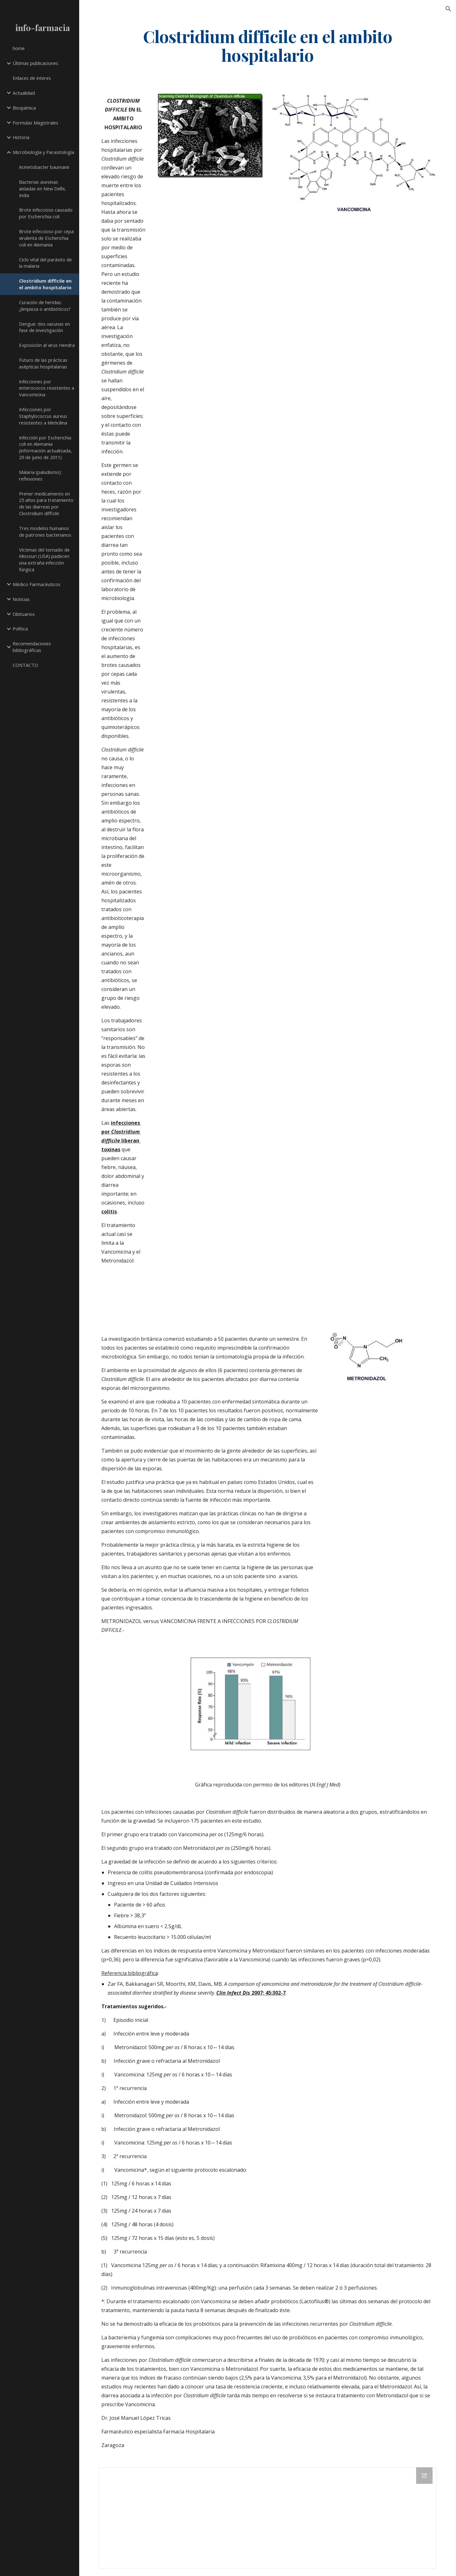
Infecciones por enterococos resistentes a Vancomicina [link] (46, 388)
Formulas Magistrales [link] (35, 122)
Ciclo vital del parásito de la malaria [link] (45, 262)
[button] (448, 8)
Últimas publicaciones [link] (35, 63)
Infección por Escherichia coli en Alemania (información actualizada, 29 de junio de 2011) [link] (45, 447)
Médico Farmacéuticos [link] (36, 584)
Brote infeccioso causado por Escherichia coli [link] (46, 213)
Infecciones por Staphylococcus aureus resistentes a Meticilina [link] (43, 416)
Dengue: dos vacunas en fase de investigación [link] (44, 327)
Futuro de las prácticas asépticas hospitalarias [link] (43, 363)
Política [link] (20, 628)
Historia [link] (21, 137)
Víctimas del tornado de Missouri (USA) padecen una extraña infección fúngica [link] (44, 559)
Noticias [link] (21, 599)
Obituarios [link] (24, 614)
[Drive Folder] (268, 2517)
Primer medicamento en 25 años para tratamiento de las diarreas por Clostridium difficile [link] (46, 503)
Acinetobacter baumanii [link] (44, 167)
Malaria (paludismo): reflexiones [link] (40, 475)
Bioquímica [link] (24, 108)
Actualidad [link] (24, 93)
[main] (268, 45)
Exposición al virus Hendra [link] (47, 345)
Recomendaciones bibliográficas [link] (32, 646)
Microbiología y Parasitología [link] (43, 152)
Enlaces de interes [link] (32, 78)
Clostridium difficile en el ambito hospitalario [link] (45, 284)
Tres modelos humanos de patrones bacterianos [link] (45, 531)
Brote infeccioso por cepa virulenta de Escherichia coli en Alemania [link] (46, 238)
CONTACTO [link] (25, 665)
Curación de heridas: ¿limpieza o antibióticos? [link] (45, 305)
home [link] (19, 48)
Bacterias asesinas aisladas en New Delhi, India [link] (42, 188)
